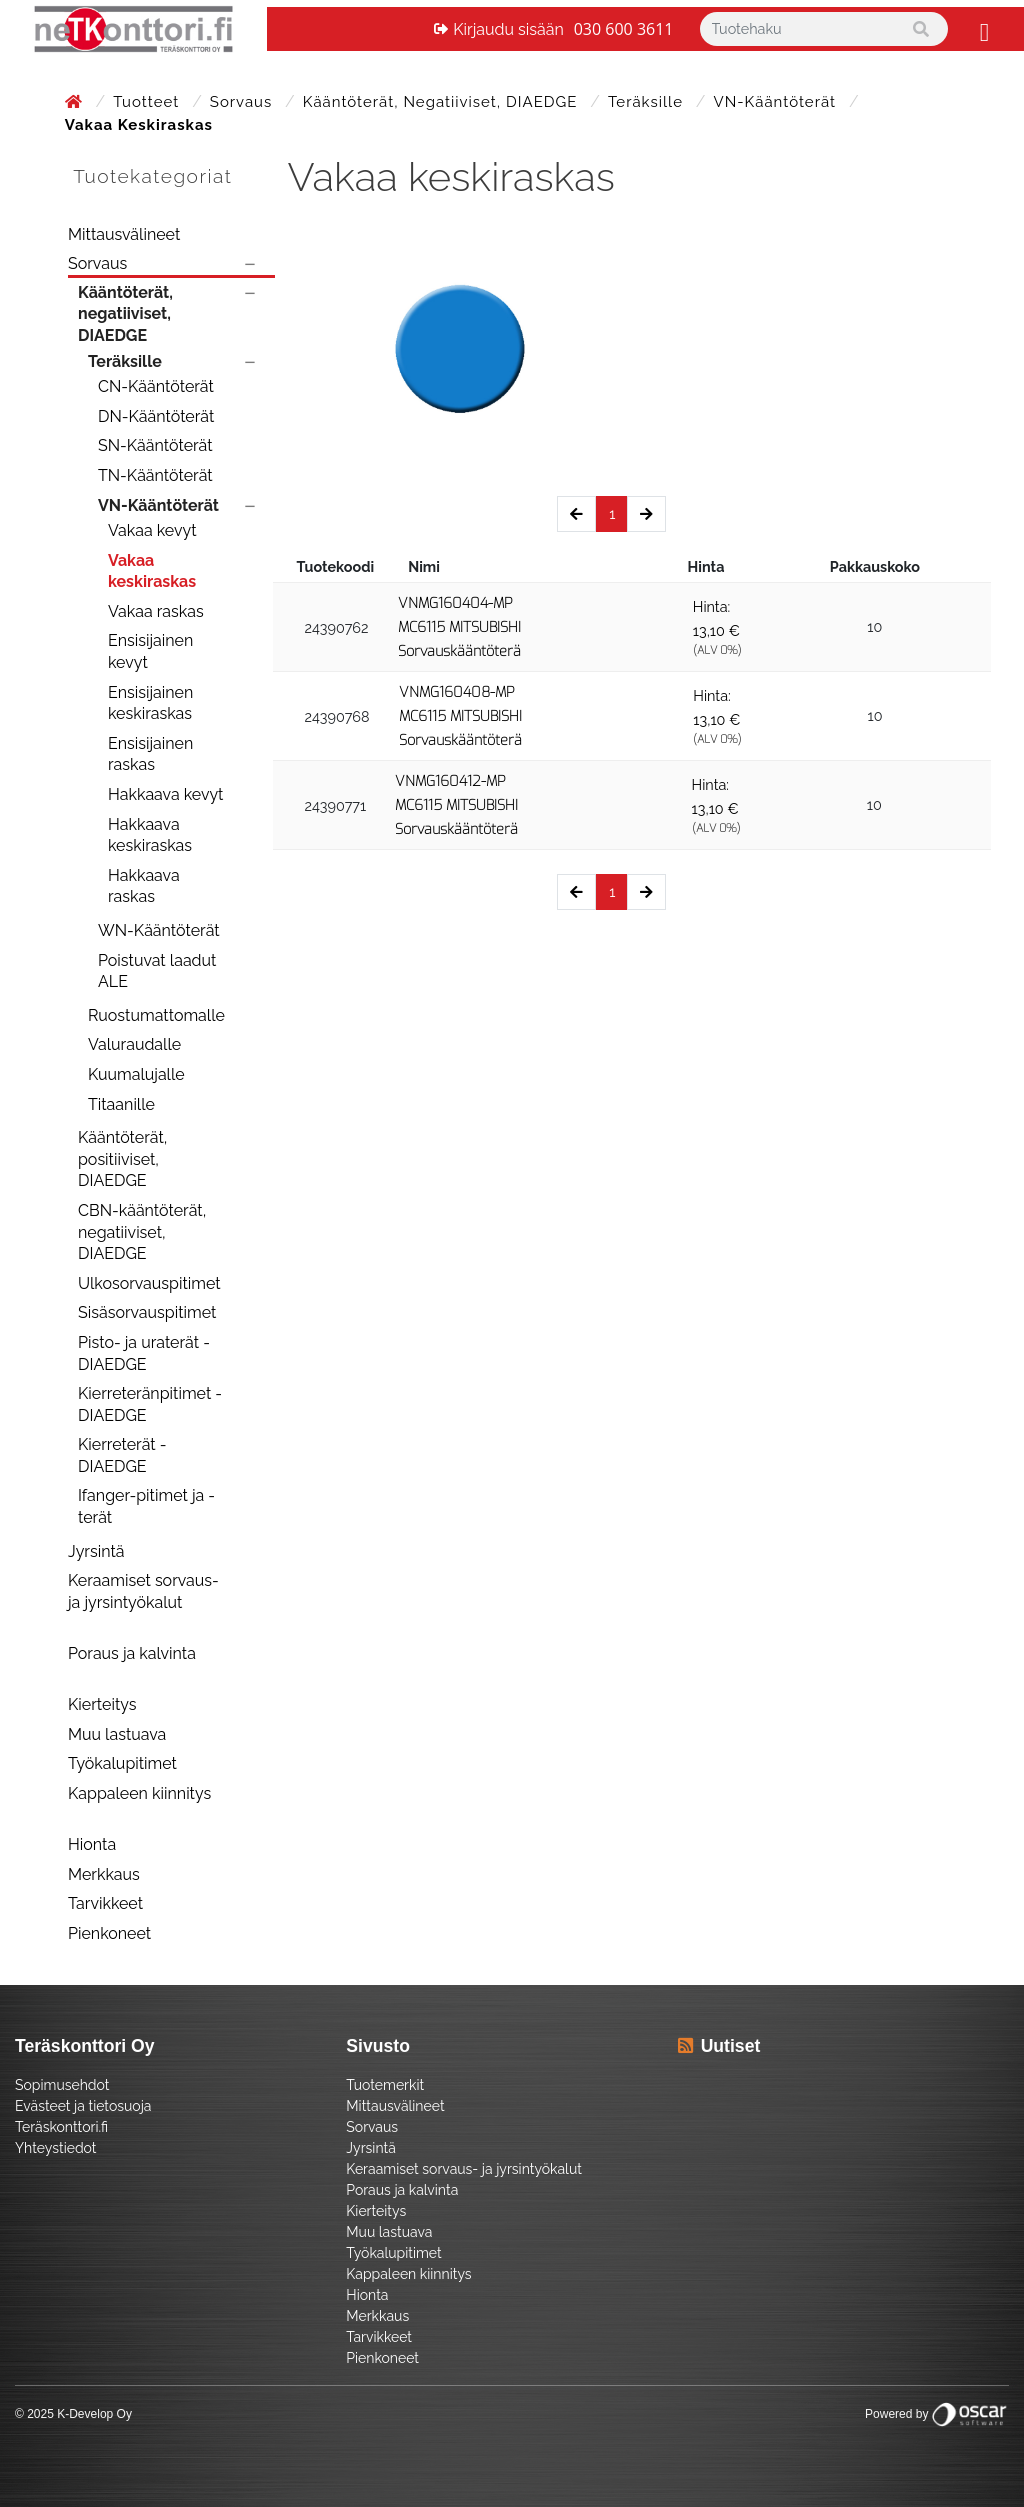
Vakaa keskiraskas (152, 571)
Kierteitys (102, 1704)
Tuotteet (148, 102)
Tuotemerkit (385, 2085)
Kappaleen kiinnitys (139, 1793)
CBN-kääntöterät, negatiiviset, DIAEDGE (142, 1232)
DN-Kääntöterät (156, 416)
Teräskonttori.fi (61, 2127)
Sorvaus (243, 102)
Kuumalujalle (136, 1074)
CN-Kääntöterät (156, 386)
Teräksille (648, 102)
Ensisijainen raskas (150, 754)
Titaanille (121, 1104)
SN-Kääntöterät (155, 445)
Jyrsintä (96, 1551)
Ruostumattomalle (156, 1015)
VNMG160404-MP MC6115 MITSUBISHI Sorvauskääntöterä (459, 627)
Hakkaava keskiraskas (150, 835)
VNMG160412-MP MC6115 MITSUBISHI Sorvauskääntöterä (456, 805)
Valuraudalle (134, 1044)
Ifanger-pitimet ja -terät (146, 1506)
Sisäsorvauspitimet (147, 1312)
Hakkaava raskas (144, 886)
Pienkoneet (109, 1933)
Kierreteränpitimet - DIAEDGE (150, 1404)
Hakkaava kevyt (165, 794)
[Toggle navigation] (982, 29)
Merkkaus (104, 1874)
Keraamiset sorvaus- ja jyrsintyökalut (143, 1591)
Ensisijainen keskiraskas (150, 703)
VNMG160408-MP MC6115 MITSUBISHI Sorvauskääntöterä (460, 716)
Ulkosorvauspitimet (149, 1283)
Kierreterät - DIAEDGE (122, 1455)
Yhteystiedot (56, 2148)
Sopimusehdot (62, 2085)
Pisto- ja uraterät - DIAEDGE (144, 1353)
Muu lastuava (117, 1734)
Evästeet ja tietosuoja (83, 2106)
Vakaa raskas (156, 611)
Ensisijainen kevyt (150, 651)
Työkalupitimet (122, 1763)
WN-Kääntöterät (159, 930)
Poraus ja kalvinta (132, 1653)
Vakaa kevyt (152, 530)
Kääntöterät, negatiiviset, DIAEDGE (442, 102)
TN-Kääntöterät (155, 475)
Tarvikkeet (105, 1903)
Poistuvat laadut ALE (157, 971)
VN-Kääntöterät (777, 102)
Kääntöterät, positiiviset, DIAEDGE (122, 1159)
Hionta (92, 1844)
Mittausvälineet (124, 234)
